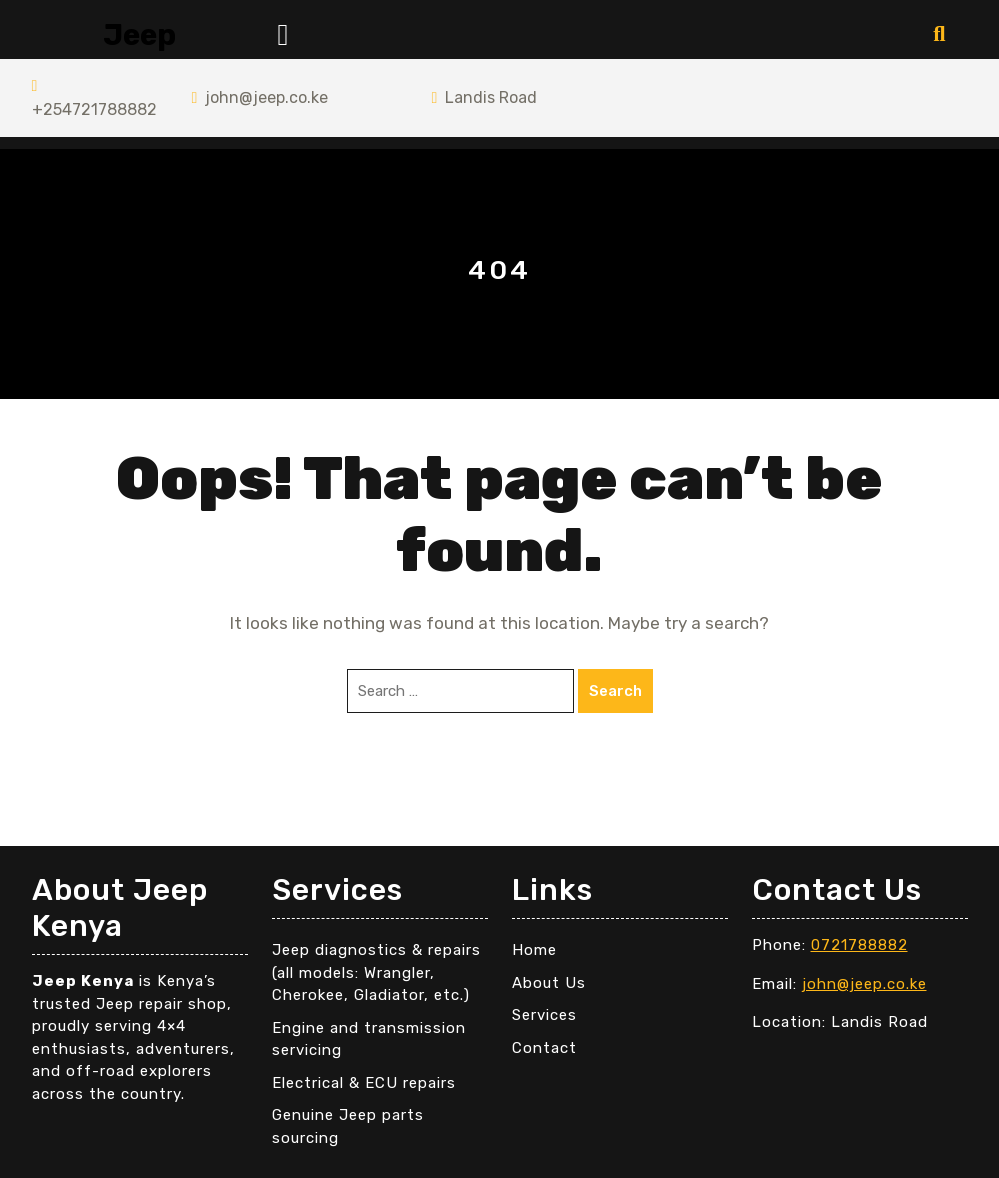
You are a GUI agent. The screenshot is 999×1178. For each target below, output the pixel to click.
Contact (544, 1048)
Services (544, 1015)
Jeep (139, 35)
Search (615, 691)
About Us (549, 983)
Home (534, 950)
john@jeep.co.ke (259, 97)
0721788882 (859, 945)
